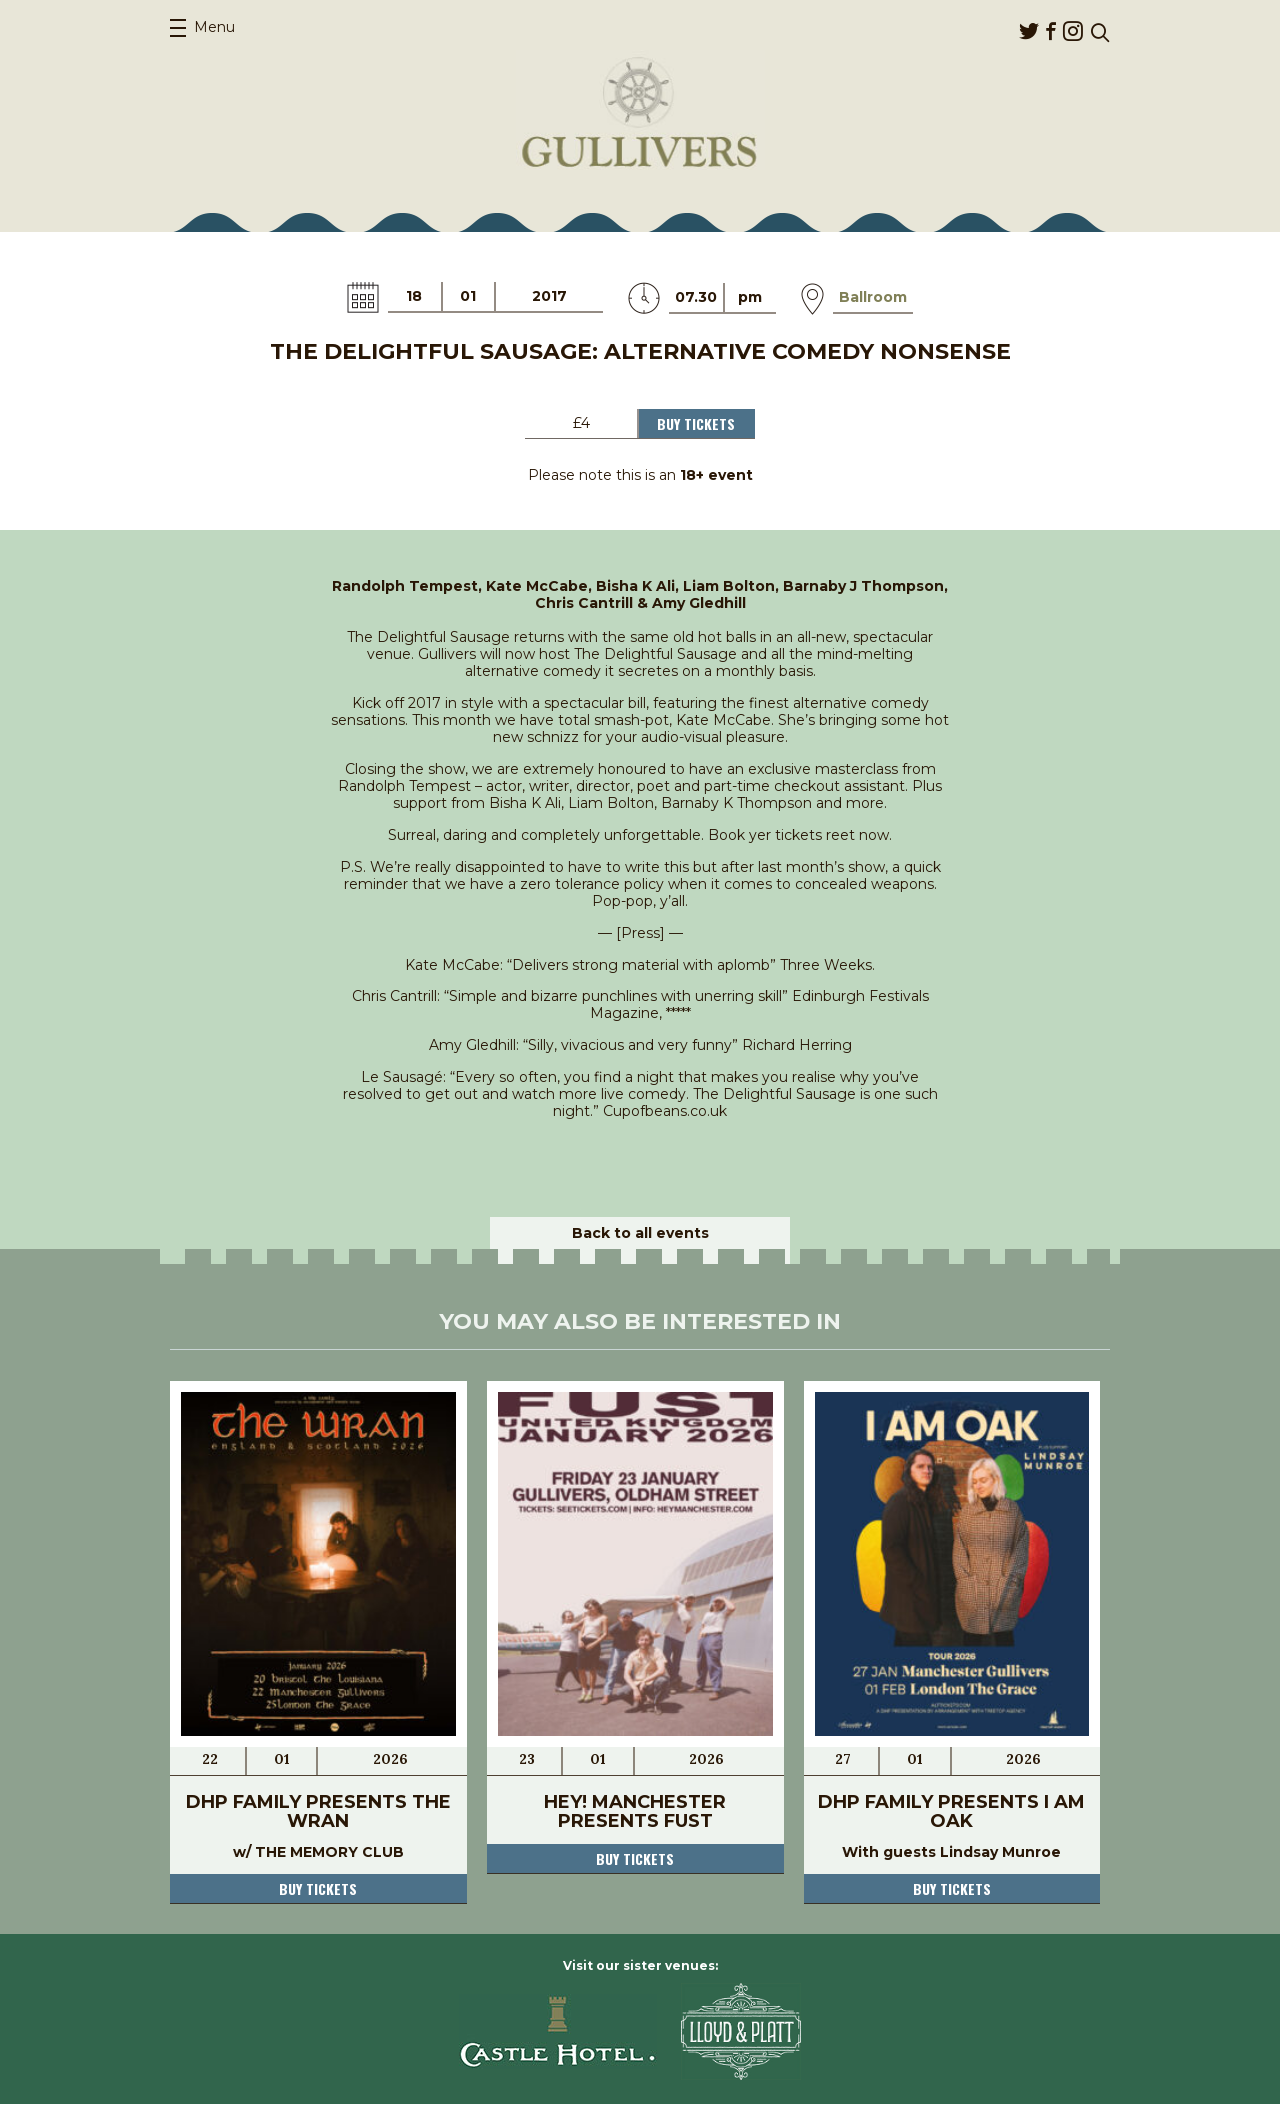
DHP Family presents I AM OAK (951, 1811)
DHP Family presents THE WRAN (318, 1811)
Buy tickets (318, 1888)
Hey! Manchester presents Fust (635, 1811)
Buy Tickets (696, 423)
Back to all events (640, 1233)
